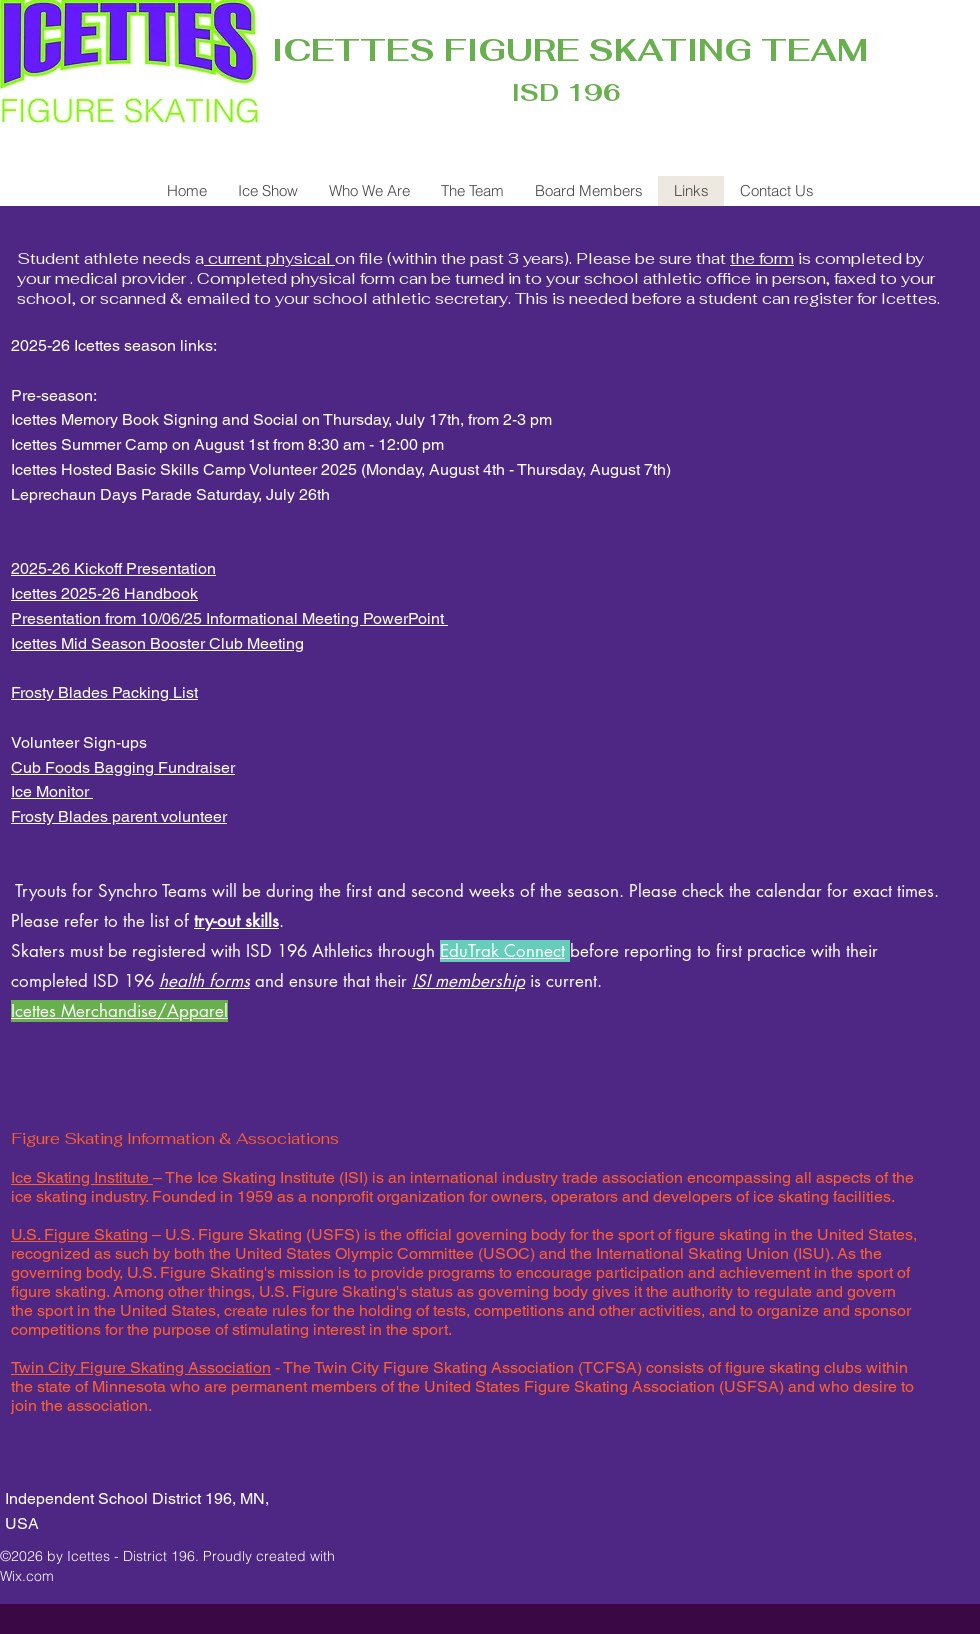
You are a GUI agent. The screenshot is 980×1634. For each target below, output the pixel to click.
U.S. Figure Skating (79, 1234)
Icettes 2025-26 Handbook (104, 593)
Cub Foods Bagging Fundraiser (123, 767)
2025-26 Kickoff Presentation (113, 568)
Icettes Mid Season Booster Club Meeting (157, 643)
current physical (269, 258)
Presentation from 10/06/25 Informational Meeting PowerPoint (229, 618)
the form (762, 258)
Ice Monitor (52, 791)
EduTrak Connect (502, 951)
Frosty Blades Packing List (104, 692)
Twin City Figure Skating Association (141, 1367)
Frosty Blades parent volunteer (119, 816)
